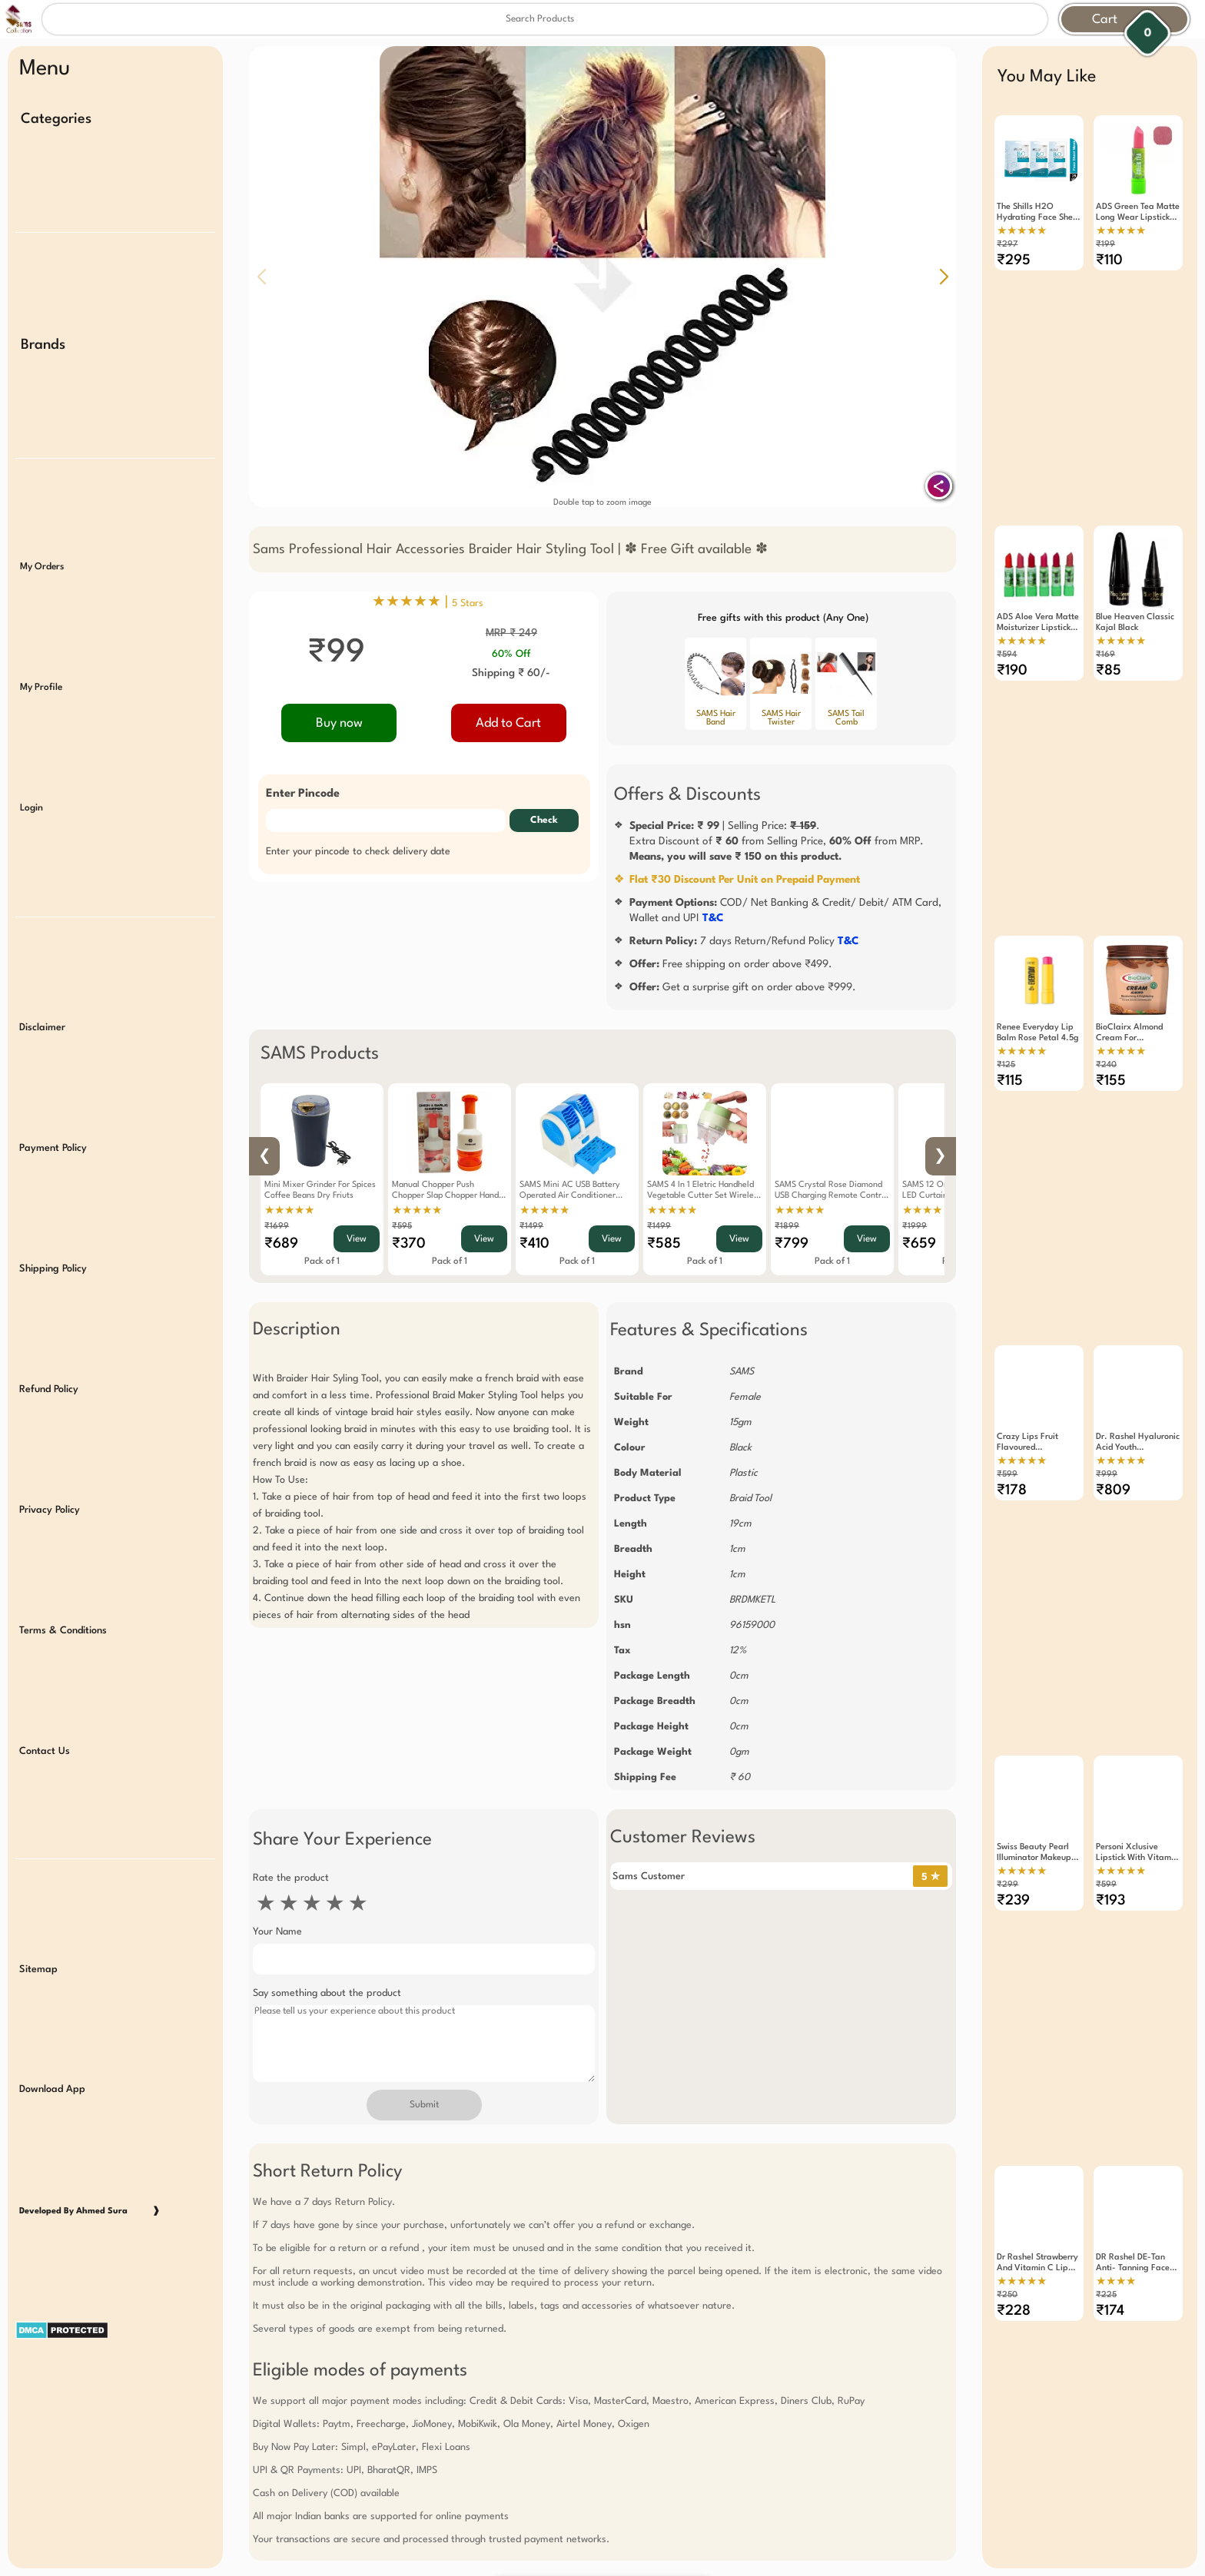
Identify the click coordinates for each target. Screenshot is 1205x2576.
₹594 (1007, 635)
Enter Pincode (303, 794)
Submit (424, 2105)
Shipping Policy (53, 1212)
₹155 (1111, 1041)
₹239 (1013, 1821)
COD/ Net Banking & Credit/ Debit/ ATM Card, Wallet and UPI (785, 910)
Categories (56, 119)
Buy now (339, 723)
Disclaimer (42, 982)
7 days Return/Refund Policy (744, 941)
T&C (713, 918)
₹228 (1014, 2211)
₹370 (409, 1244)
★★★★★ (289, 1210)
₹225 (1106, 2195)
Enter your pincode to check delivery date (358, 852)
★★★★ (1116, 2182)
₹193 (1110, 1821)
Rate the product (291, 1878)
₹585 (664, 1244)
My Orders (42, 544)
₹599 (1007, 1415)
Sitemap (38, 1878)
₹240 (1106, 1025)
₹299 (1007, 1805)
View (357, 1239)
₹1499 (531, 1226)
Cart (1104, 19)
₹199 (1105, 244)
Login (31, 773)
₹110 (1109, 260)
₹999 (1106, 1415)
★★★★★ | (427, 602)
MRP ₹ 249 (511, 633)
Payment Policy (53, 1097)
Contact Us (44, 1671)
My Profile (41, 659)
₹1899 (787, 1226)
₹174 (1110, 2211)
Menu (44, 69)
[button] (943, 276)
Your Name (277, 1932)
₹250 (1007, 2195)
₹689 (281, 1244)
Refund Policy (48, 1326)
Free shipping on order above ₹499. (730, 964)
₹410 (534, 1244)
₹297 (1007, 244)
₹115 (1010, 1041)
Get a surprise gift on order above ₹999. (742, 987)
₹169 (1105, 635)
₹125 (1006, 1025)
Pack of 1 (322, 1261)
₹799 (791, 1244)
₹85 (1108, 651)
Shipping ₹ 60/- (511, 673)
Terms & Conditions (63, 1556)
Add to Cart (508, 723)
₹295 (1014, 260)
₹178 (1012, 1431)
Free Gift (525, 2475)
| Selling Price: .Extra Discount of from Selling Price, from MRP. (776, 841)
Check (544, 820)
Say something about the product (327, 1993)
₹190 (1012, 651)
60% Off (511, 654)
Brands (43, 333)
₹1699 (276, 1226)
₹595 (402, 1226)
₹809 (1113, 1431)
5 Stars (467, 603)
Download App (52, 1992)
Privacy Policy (49, 1442)
